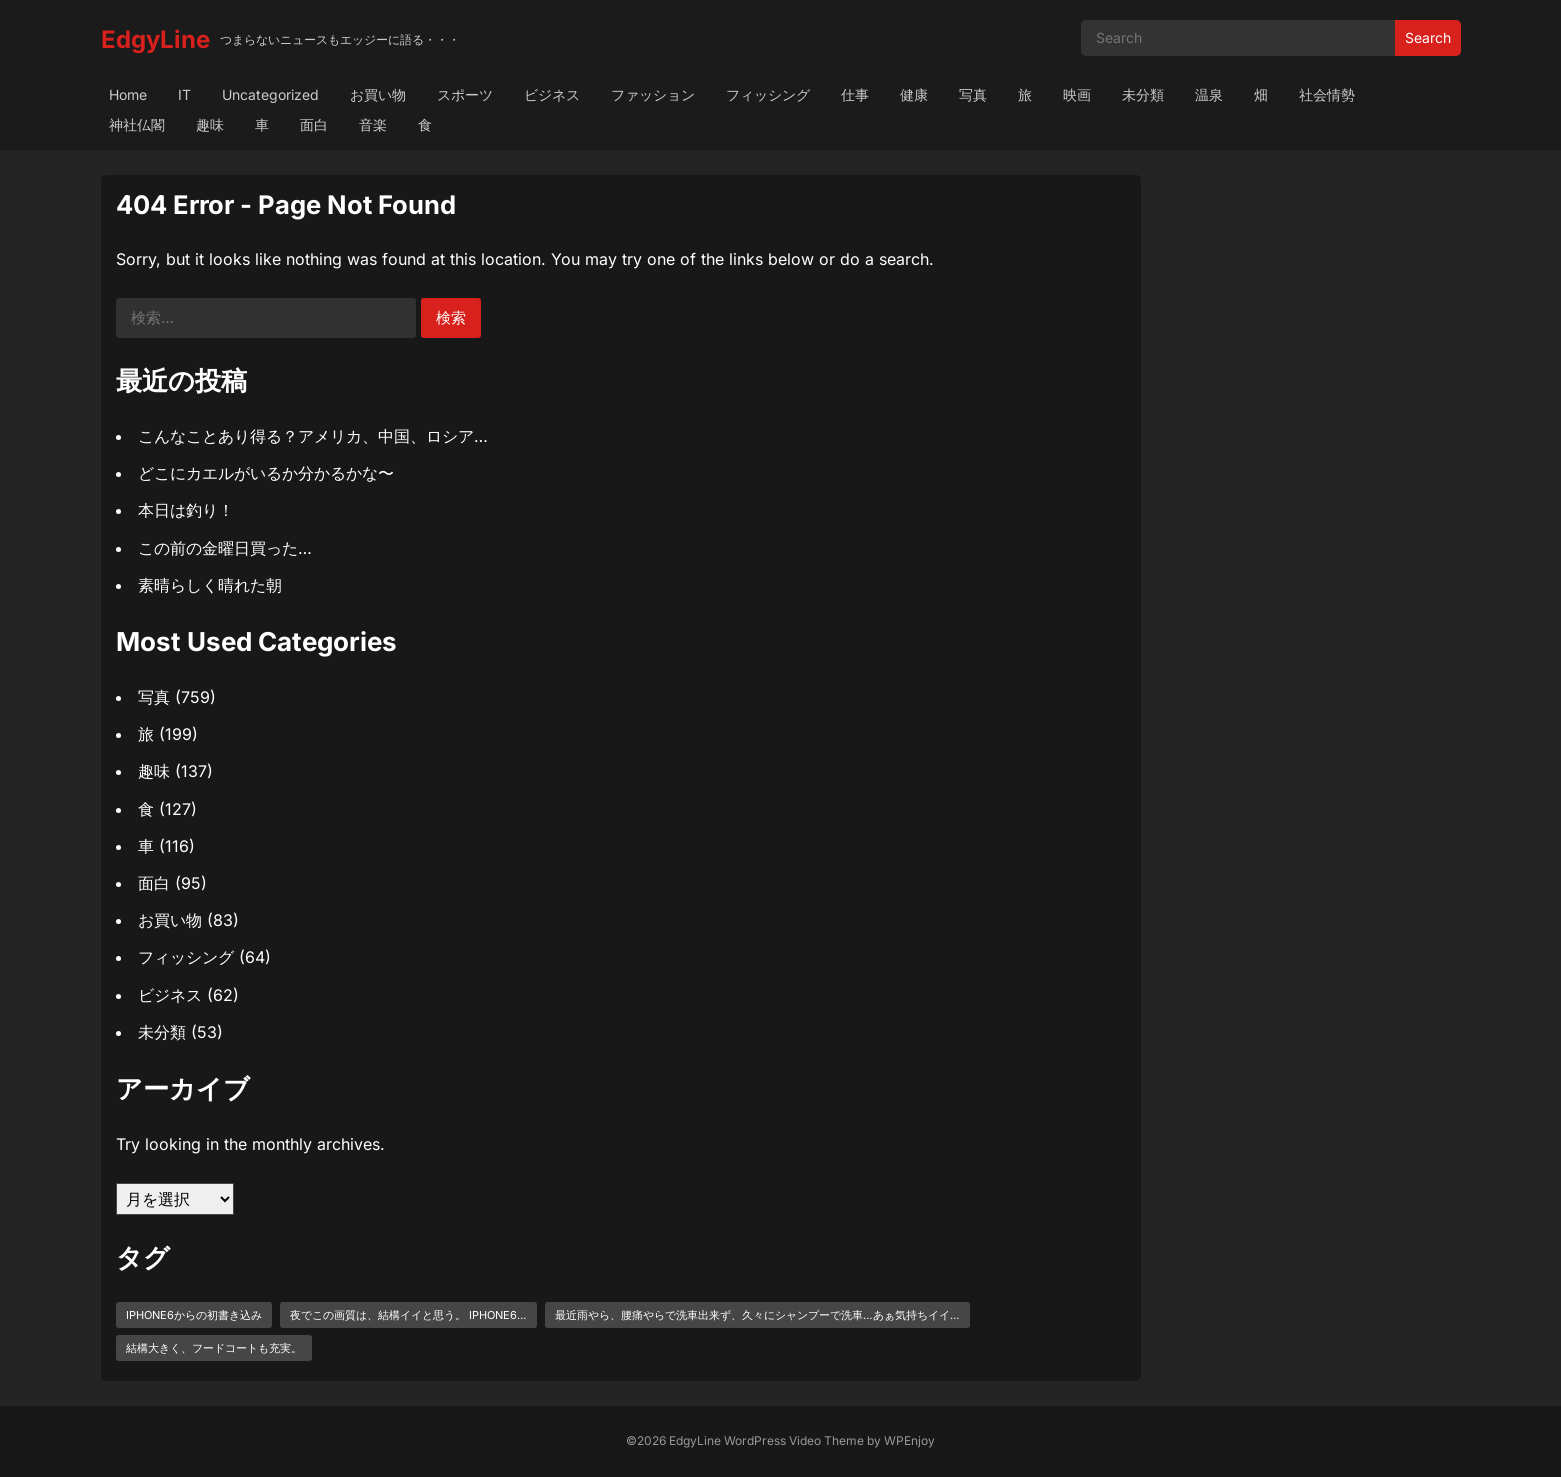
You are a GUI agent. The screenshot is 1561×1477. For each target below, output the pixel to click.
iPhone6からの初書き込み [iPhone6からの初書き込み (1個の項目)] (194, 1315)
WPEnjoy (909, 1440)
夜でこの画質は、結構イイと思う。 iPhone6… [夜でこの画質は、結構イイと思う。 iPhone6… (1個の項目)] (408, 1315)
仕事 (855, 94)
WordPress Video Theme (794, 1440)
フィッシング (768, 94)
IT (184, 94)
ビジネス (552, 94)
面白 (314, 124)
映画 (1077, 94)
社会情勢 (1327, 94)
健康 (914, 94)
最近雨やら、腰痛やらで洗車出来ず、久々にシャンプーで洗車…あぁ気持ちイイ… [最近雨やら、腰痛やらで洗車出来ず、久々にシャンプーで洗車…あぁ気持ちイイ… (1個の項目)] (757, 1315)
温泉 (1209, 94)
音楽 (373, 124)
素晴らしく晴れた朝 (210, 585)
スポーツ (465, 94)
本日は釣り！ (186, 510)
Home (128, 94)
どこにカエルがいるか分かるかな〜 (266, 473)
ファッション (653, 94)
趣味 (210, 124)
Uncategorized (270, 94)
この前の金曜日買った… (225, 548)
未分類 (1143, 94)
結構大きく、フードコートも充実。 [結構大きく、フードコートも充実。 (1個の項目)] (214, 1348)
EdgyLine (155, 39)
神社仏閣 (137, 124)
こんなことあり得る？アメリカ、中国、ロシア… (313, 436)
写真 (973, 94)
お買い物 (378, 94)
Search (1428, 37)
